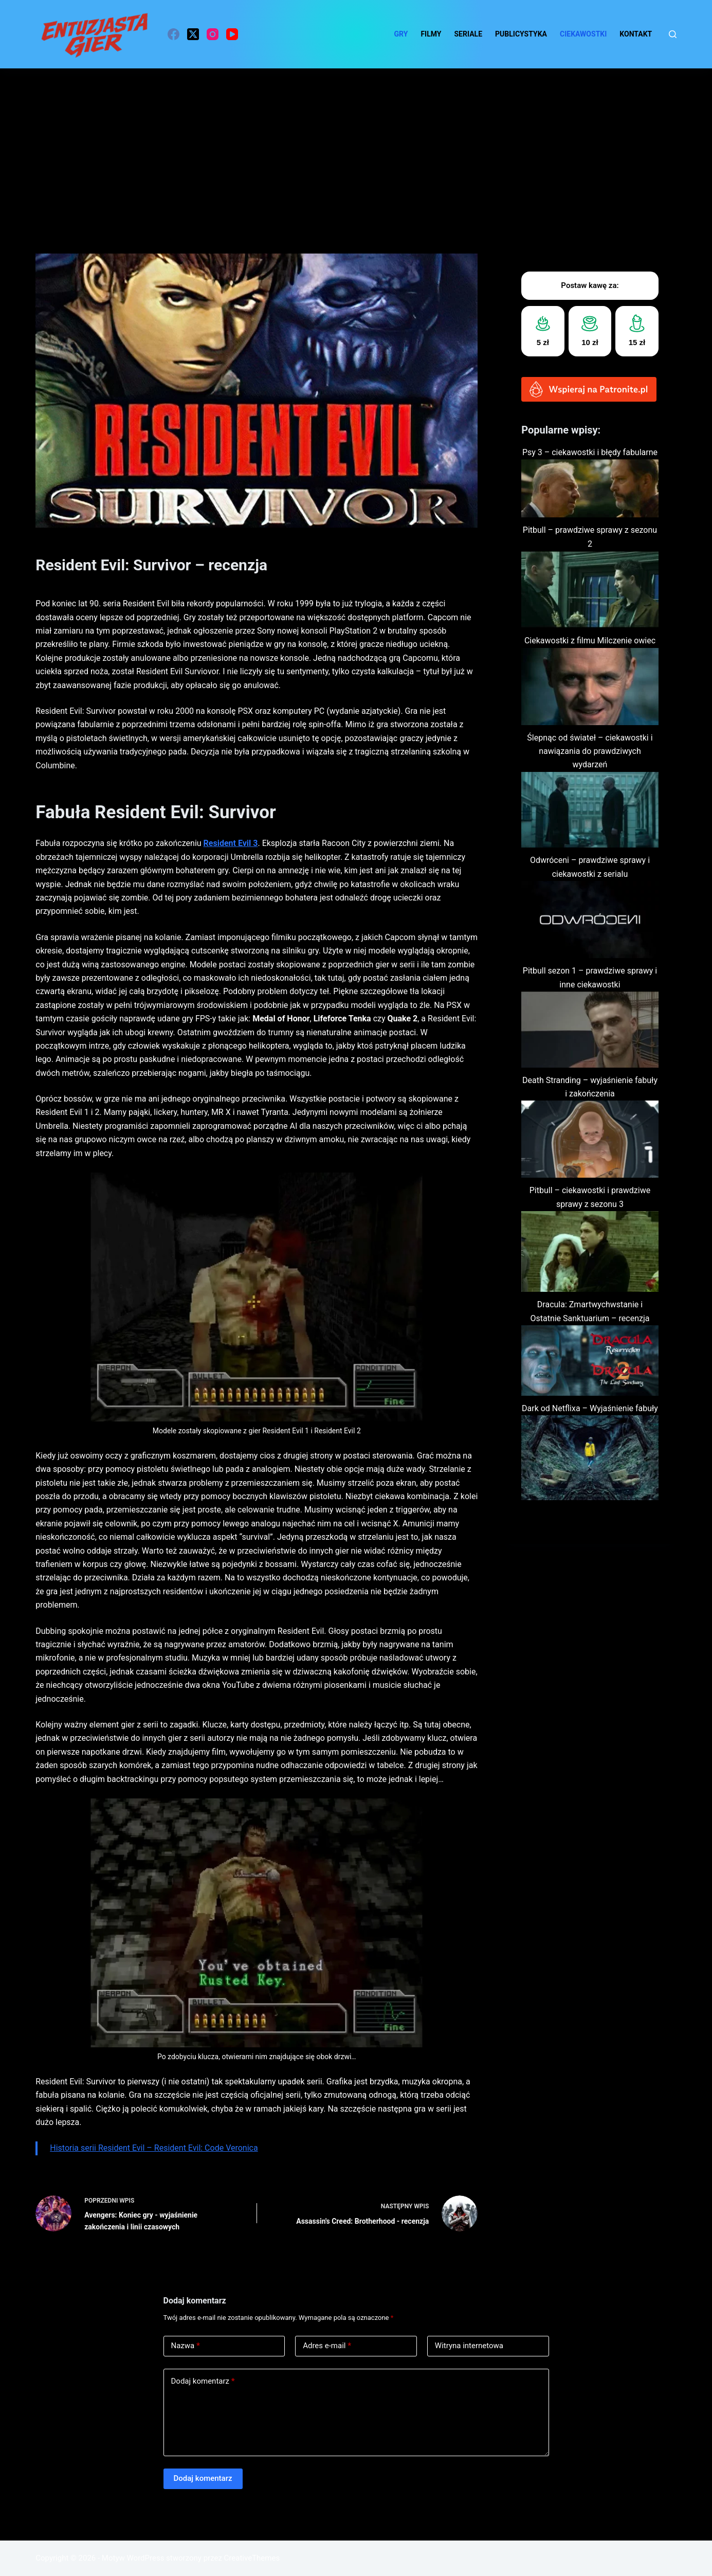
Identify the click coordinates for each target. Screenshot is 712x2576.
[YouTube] (232, 34)
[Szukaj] (673, 34)
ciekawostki (583, 34)
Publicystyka (521, 34)
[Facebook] (173, 34)
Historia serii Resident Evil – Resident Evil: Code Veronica (154, 2148)
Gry (401, 34)
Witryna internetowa (469, 2345)
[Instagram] (212, 34)
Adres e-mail (327, 2345)
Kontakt (635, 34)
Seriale (468, 34)
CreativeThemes (252, 2558)
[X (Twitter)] (193, 34)
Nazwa (185, 2345)
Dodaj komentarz (203, 2381)
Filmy (431, 34)
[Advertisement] (356, 146)
